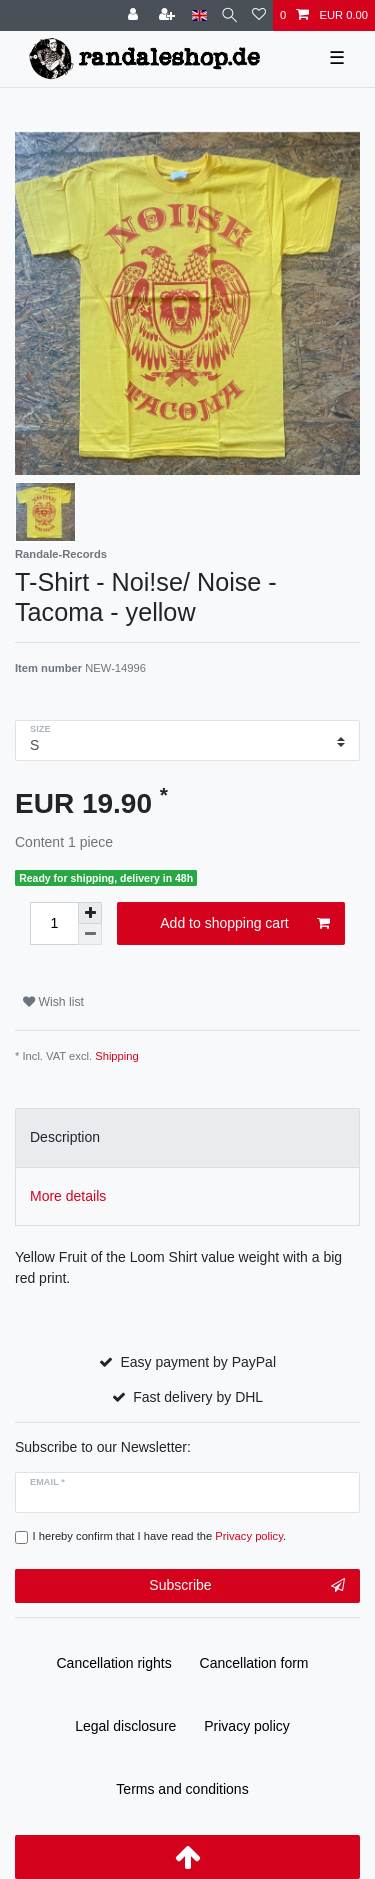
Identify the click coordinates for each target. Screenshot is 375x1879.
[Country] (199, 15)
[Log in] (135, 15)
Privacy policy (247, 1726)
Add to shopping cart (245, 924)
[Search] (229, 15)
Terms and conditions (182, 1789)
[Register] (169, 15)
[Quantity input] (54, 923)
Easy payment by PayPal (198, 1362)
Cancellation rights (114, 1663)
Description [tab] (65, 1137)
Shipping (117, 1056)
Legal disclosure (125, 1726)
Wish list (53, 1002)
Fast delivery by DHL (198, 1397)
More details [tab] (68, 1196)
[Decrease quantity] (90, 934)
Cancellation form (254, 1663)
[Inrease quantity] (90, 913)
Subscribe (247, 1586)
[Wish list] (259, 15)
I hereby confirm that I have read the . (160, 1536)
